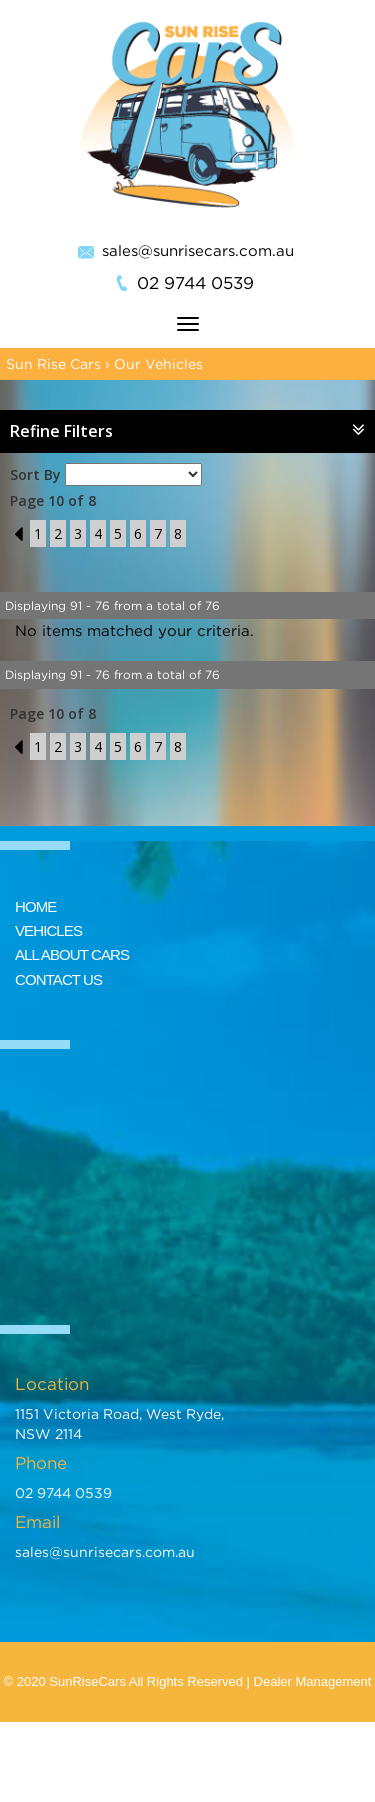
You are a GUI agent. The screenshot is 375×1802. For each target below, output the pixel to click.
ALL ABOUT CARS (72, 954)
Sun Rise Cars (53, 363)
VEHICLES (48, 930)
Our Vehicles (158, 363)
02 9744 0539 (195, 283)
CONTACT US (58, 979)
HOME (35, 906)
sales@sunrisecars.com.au (198, 250)
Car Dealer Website (178, 1761)
